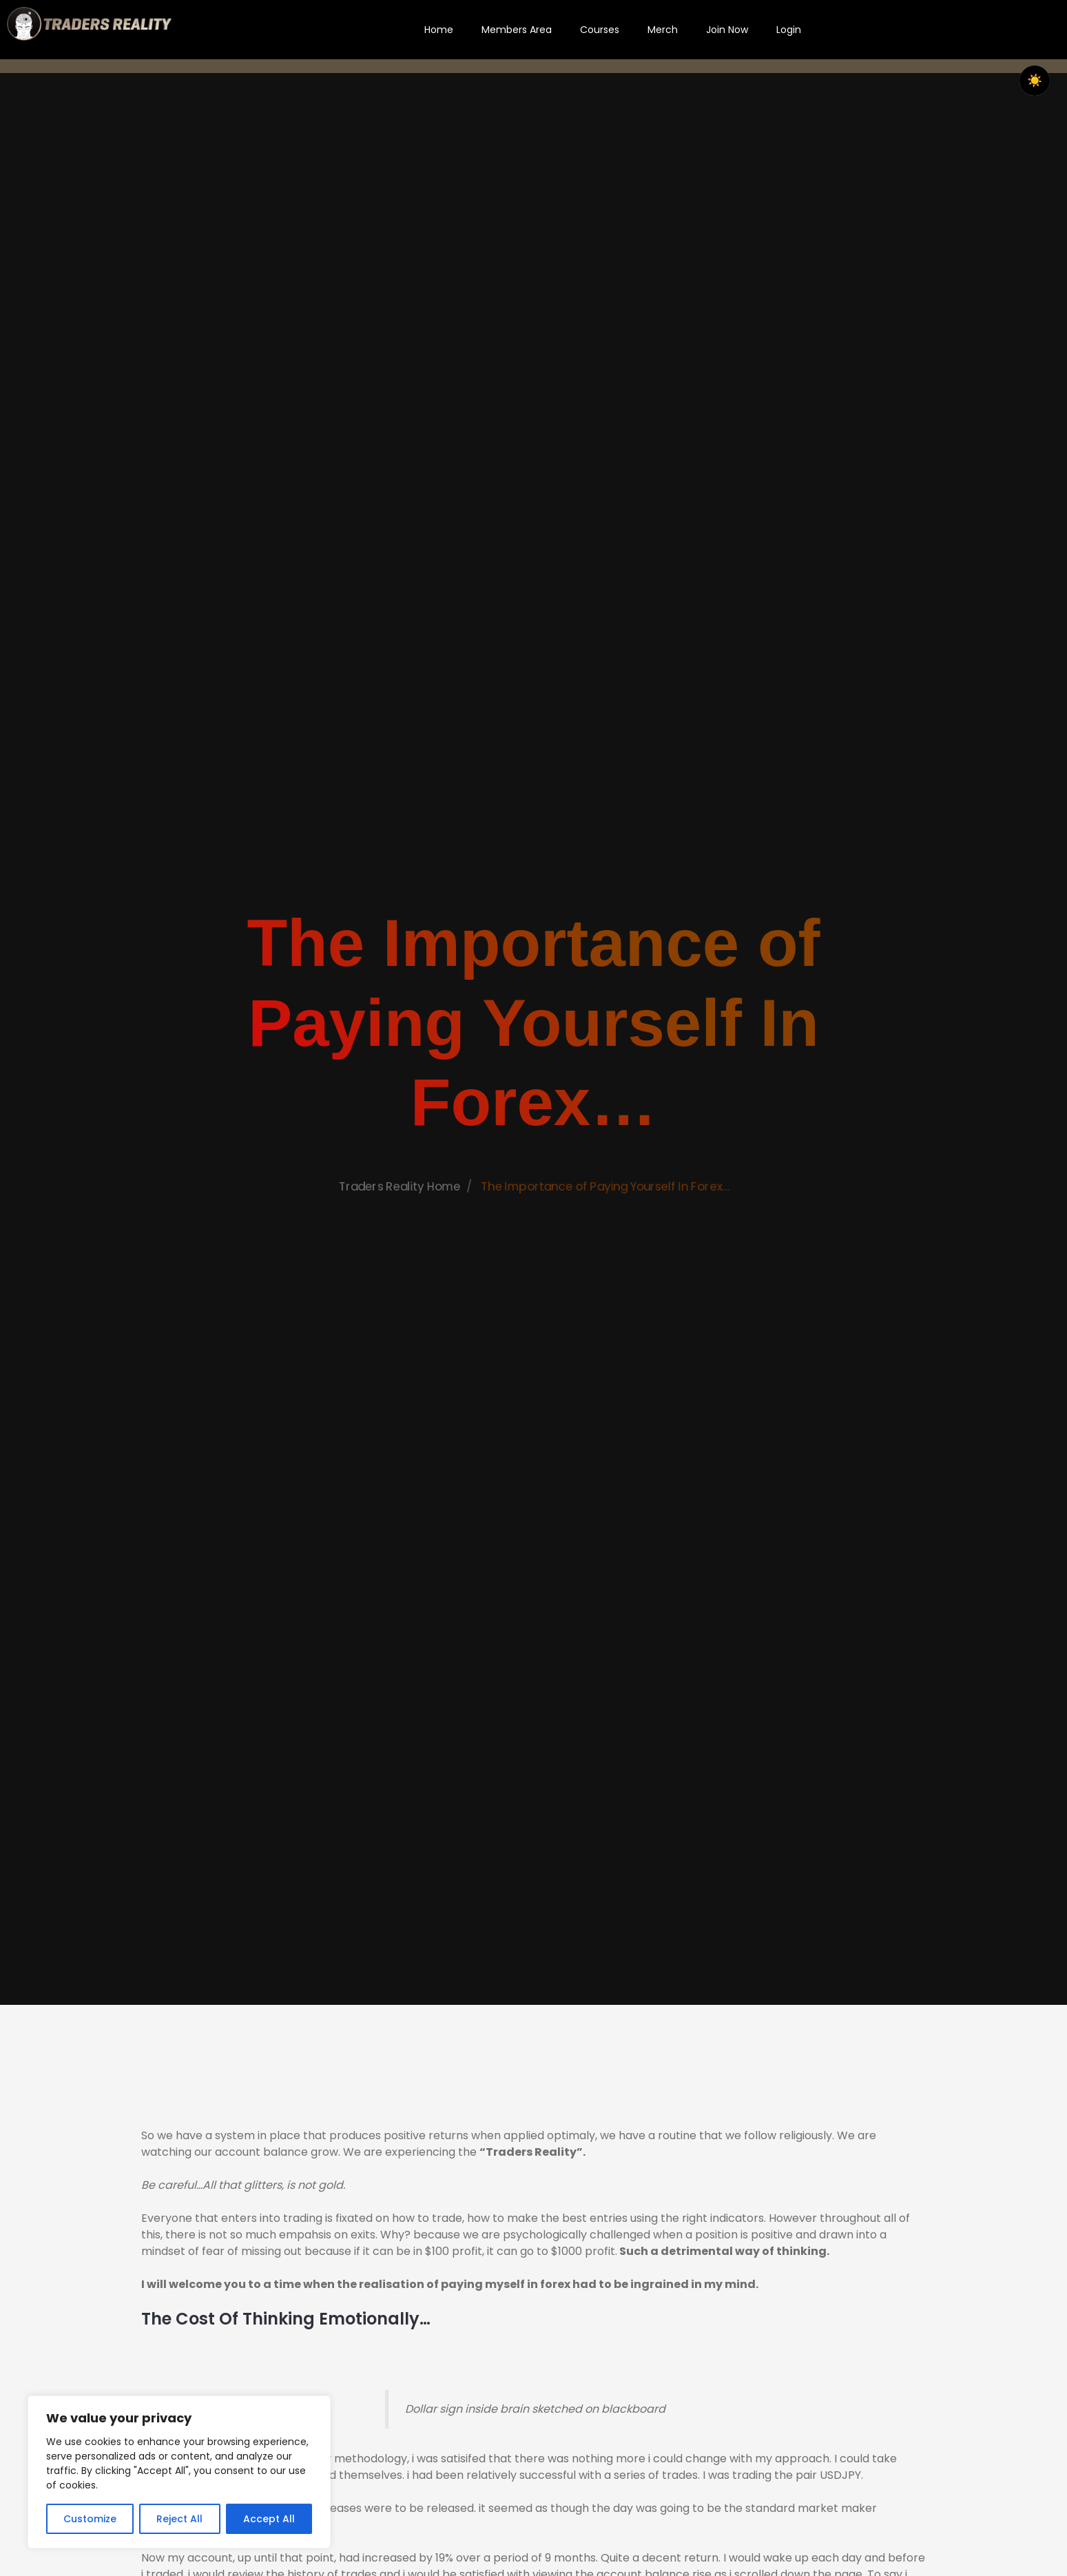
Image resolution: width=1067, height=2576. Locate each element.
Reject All (179, 2519)
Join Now (727, 30)
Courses (599, 30)
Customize (89, 2519)
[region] (179, 2471)
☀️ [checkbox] (1034, 80)
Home (438, 30)
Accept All (269, 2519)
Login (788, 30)
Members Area (516, 30)
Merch (663, 30)
